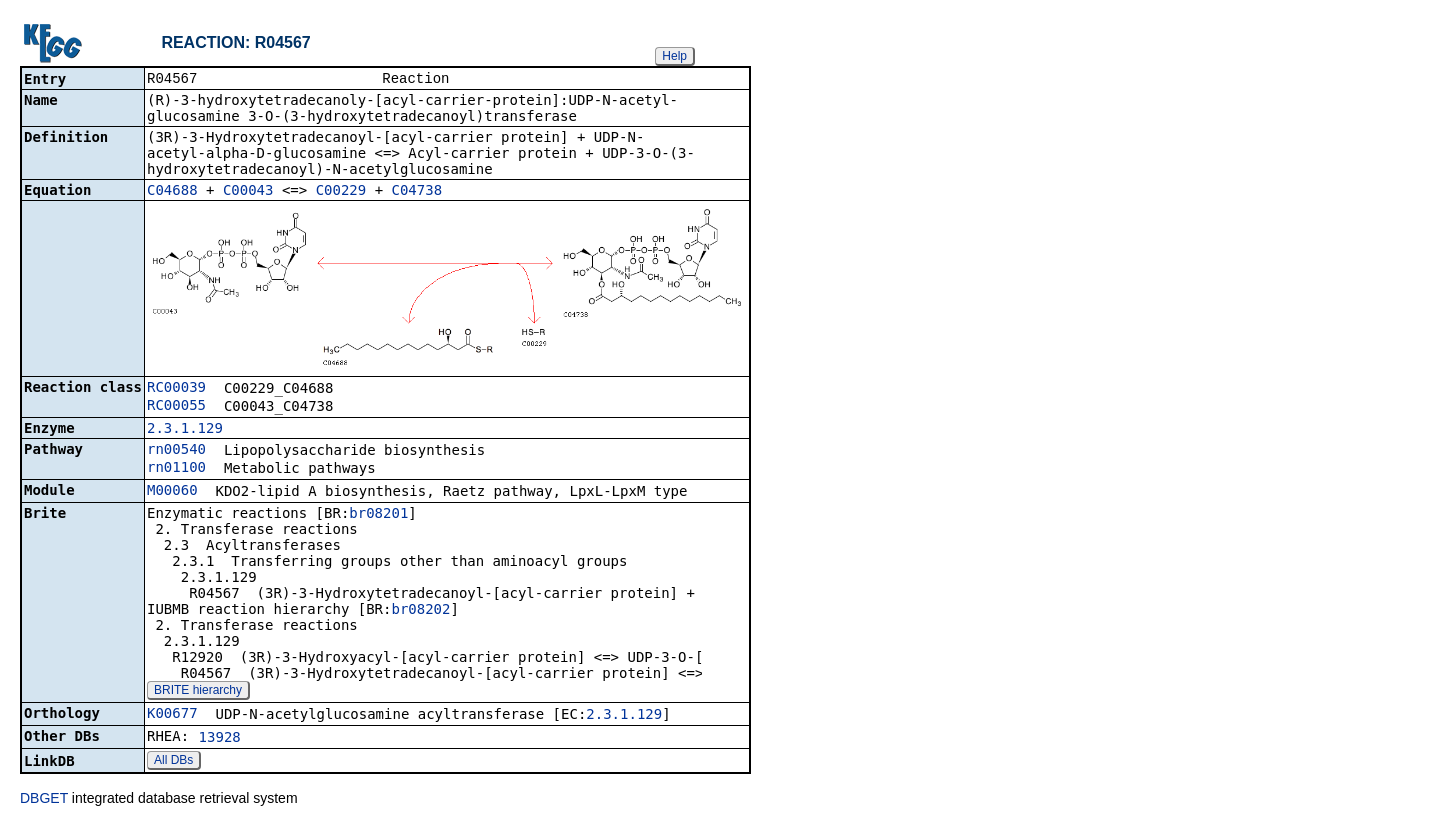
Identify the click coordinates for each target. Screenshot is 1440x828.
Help (674, 56)
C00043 (248, 192)
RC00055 (176, 407)
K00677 (172, 715)
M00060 (172, 492)
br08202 (420, 611)
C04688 (172, 192)
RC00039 (176, 389)
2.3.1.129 (185, 430)
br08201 (378, 515)
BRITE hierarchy (198, 692)
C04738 (417, 192)
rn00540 (176, 451)
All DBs (173, 762)
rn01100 (176, 469)
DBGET (44, 800)
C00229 (341, 192)
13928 (220, 739)
